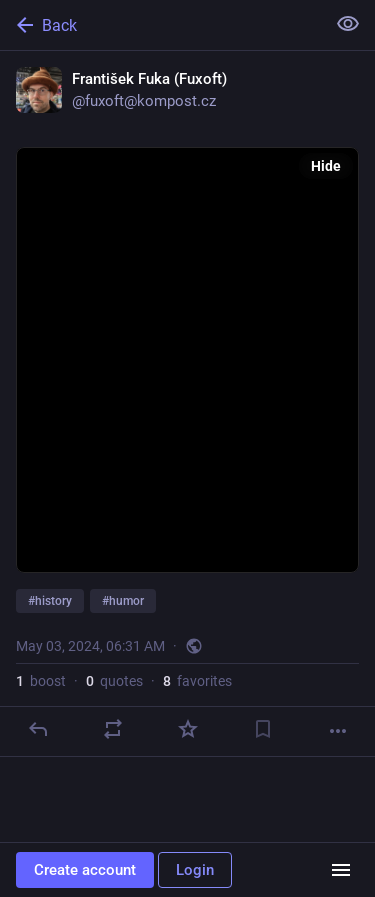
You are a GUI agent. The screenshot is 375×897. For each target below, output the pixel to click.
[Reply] (38, 729)
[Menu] (341, 870)
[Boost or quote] (113, 729)
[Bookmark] (263, 729)
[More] (338, 731)
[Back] (160, 25)
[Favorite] (188, 729)
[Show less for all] (348, 24)
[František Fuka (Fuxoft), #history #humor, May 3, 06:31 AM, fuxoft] (187, 404)
